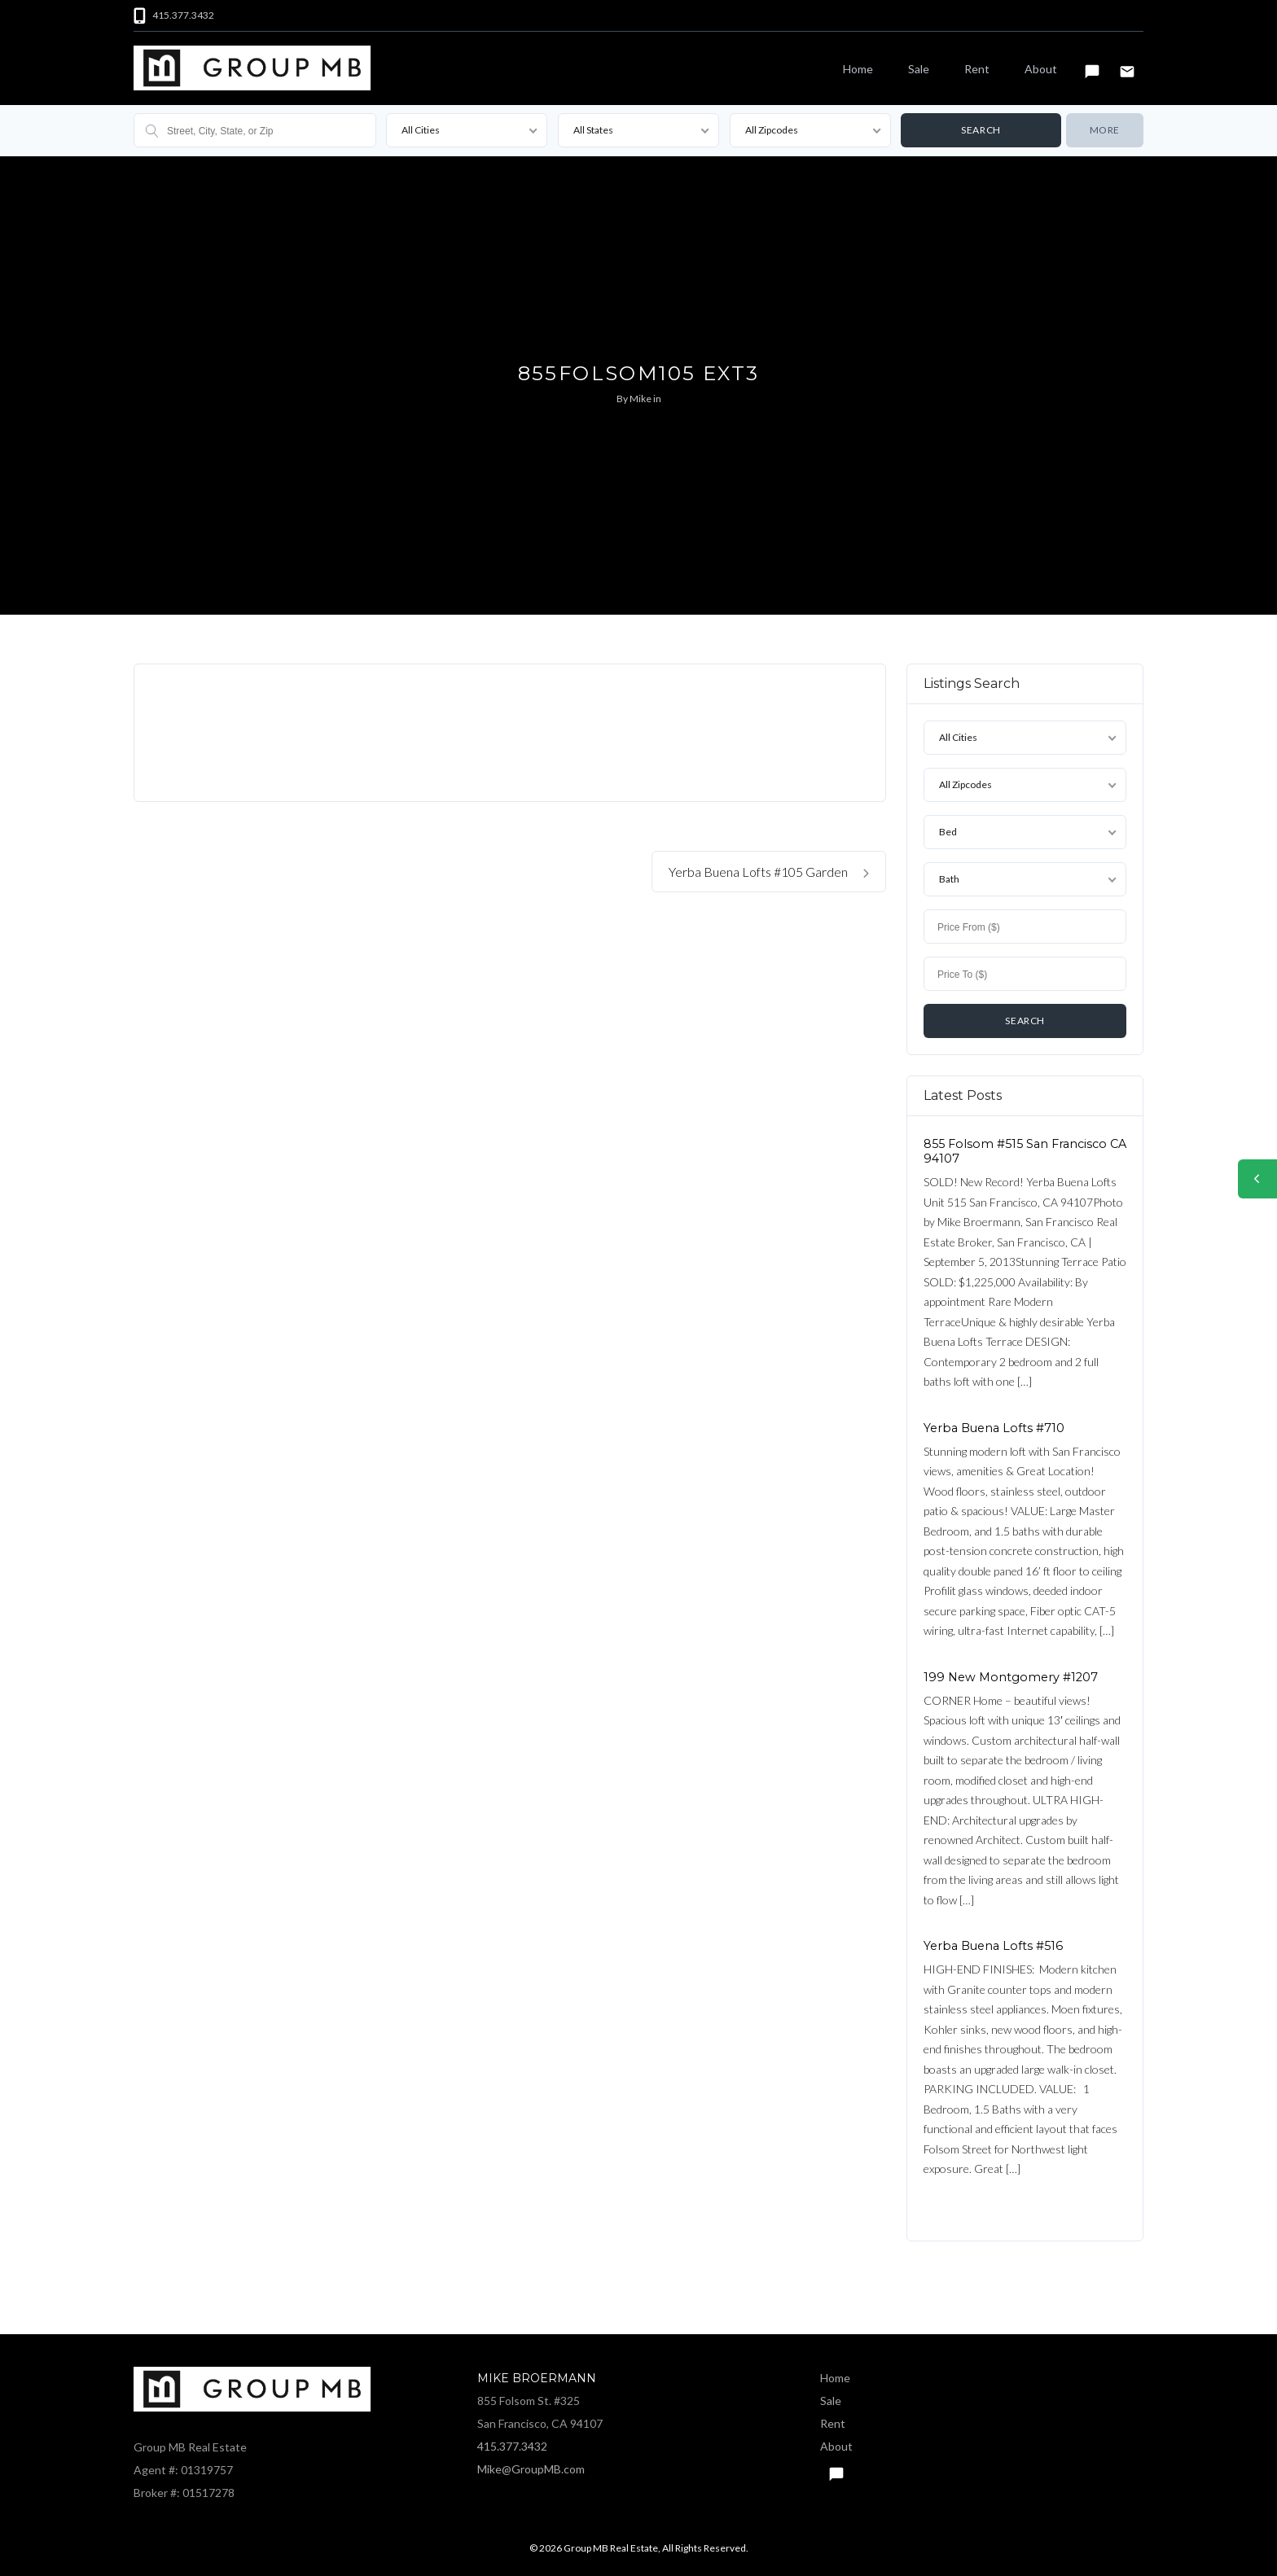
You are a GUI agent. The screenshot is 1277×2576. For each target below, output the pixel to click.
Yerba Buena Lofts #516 (993, 1946)
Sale (918, 69)
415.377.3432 (512, 2446)
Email (1127, 64)
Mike (641, 398)
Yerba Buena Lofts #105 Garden (769, 871)
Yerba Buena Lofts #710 (994, 1427)
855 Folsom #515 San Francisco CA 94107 (1025, 1151)
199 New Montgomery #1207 (1011, 1676)
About (1041, 69)
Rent (977, 69)
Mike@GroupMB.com (531, 2469)
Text (1092, 64)
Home (858, 69)
